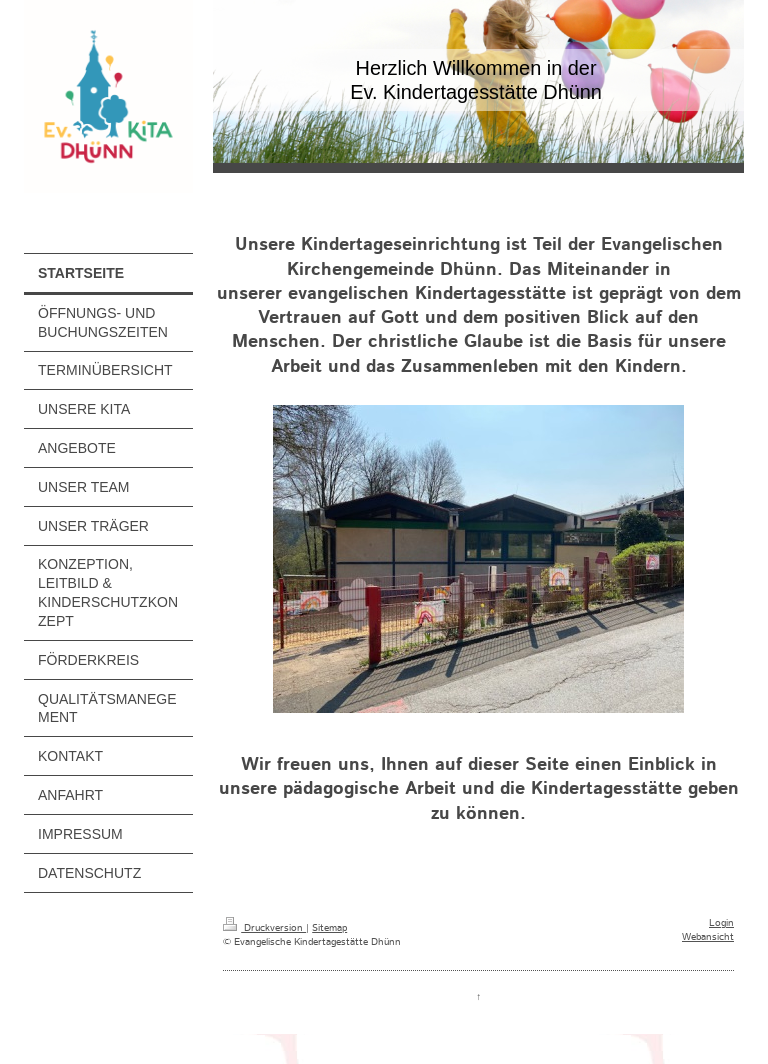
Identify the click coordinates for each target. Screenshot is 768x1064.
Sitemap (329, 928)
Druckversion (264, 928)
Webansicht (708, 937)
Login (721, 923)
